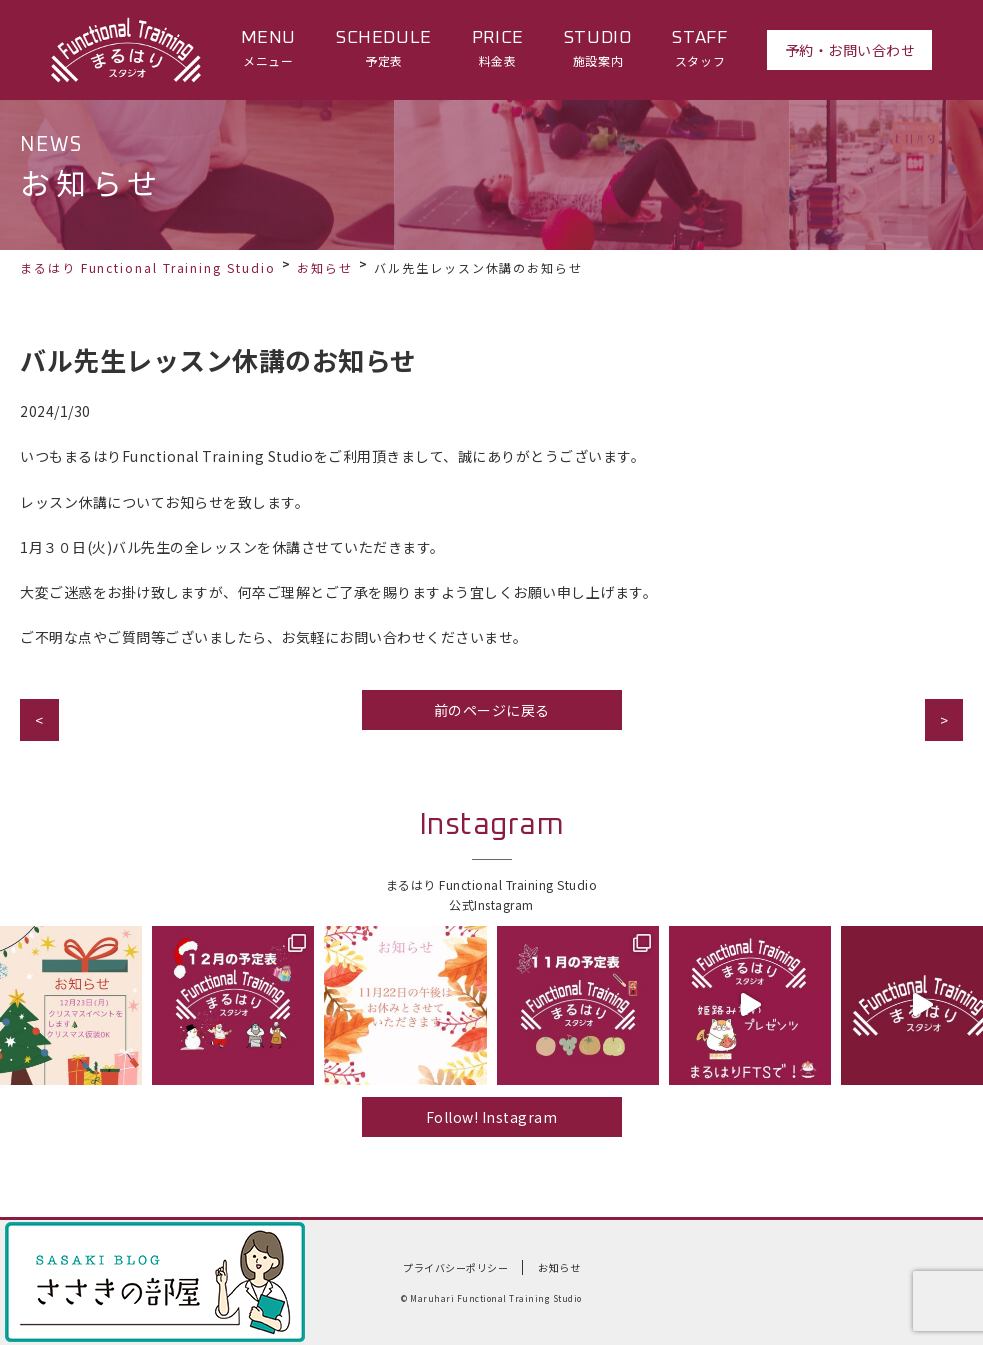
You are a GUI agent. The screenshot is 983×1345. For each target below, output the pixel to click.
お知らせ (325, 267)
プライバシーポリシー (455, 1267)
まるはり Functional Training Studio (148, 267)
